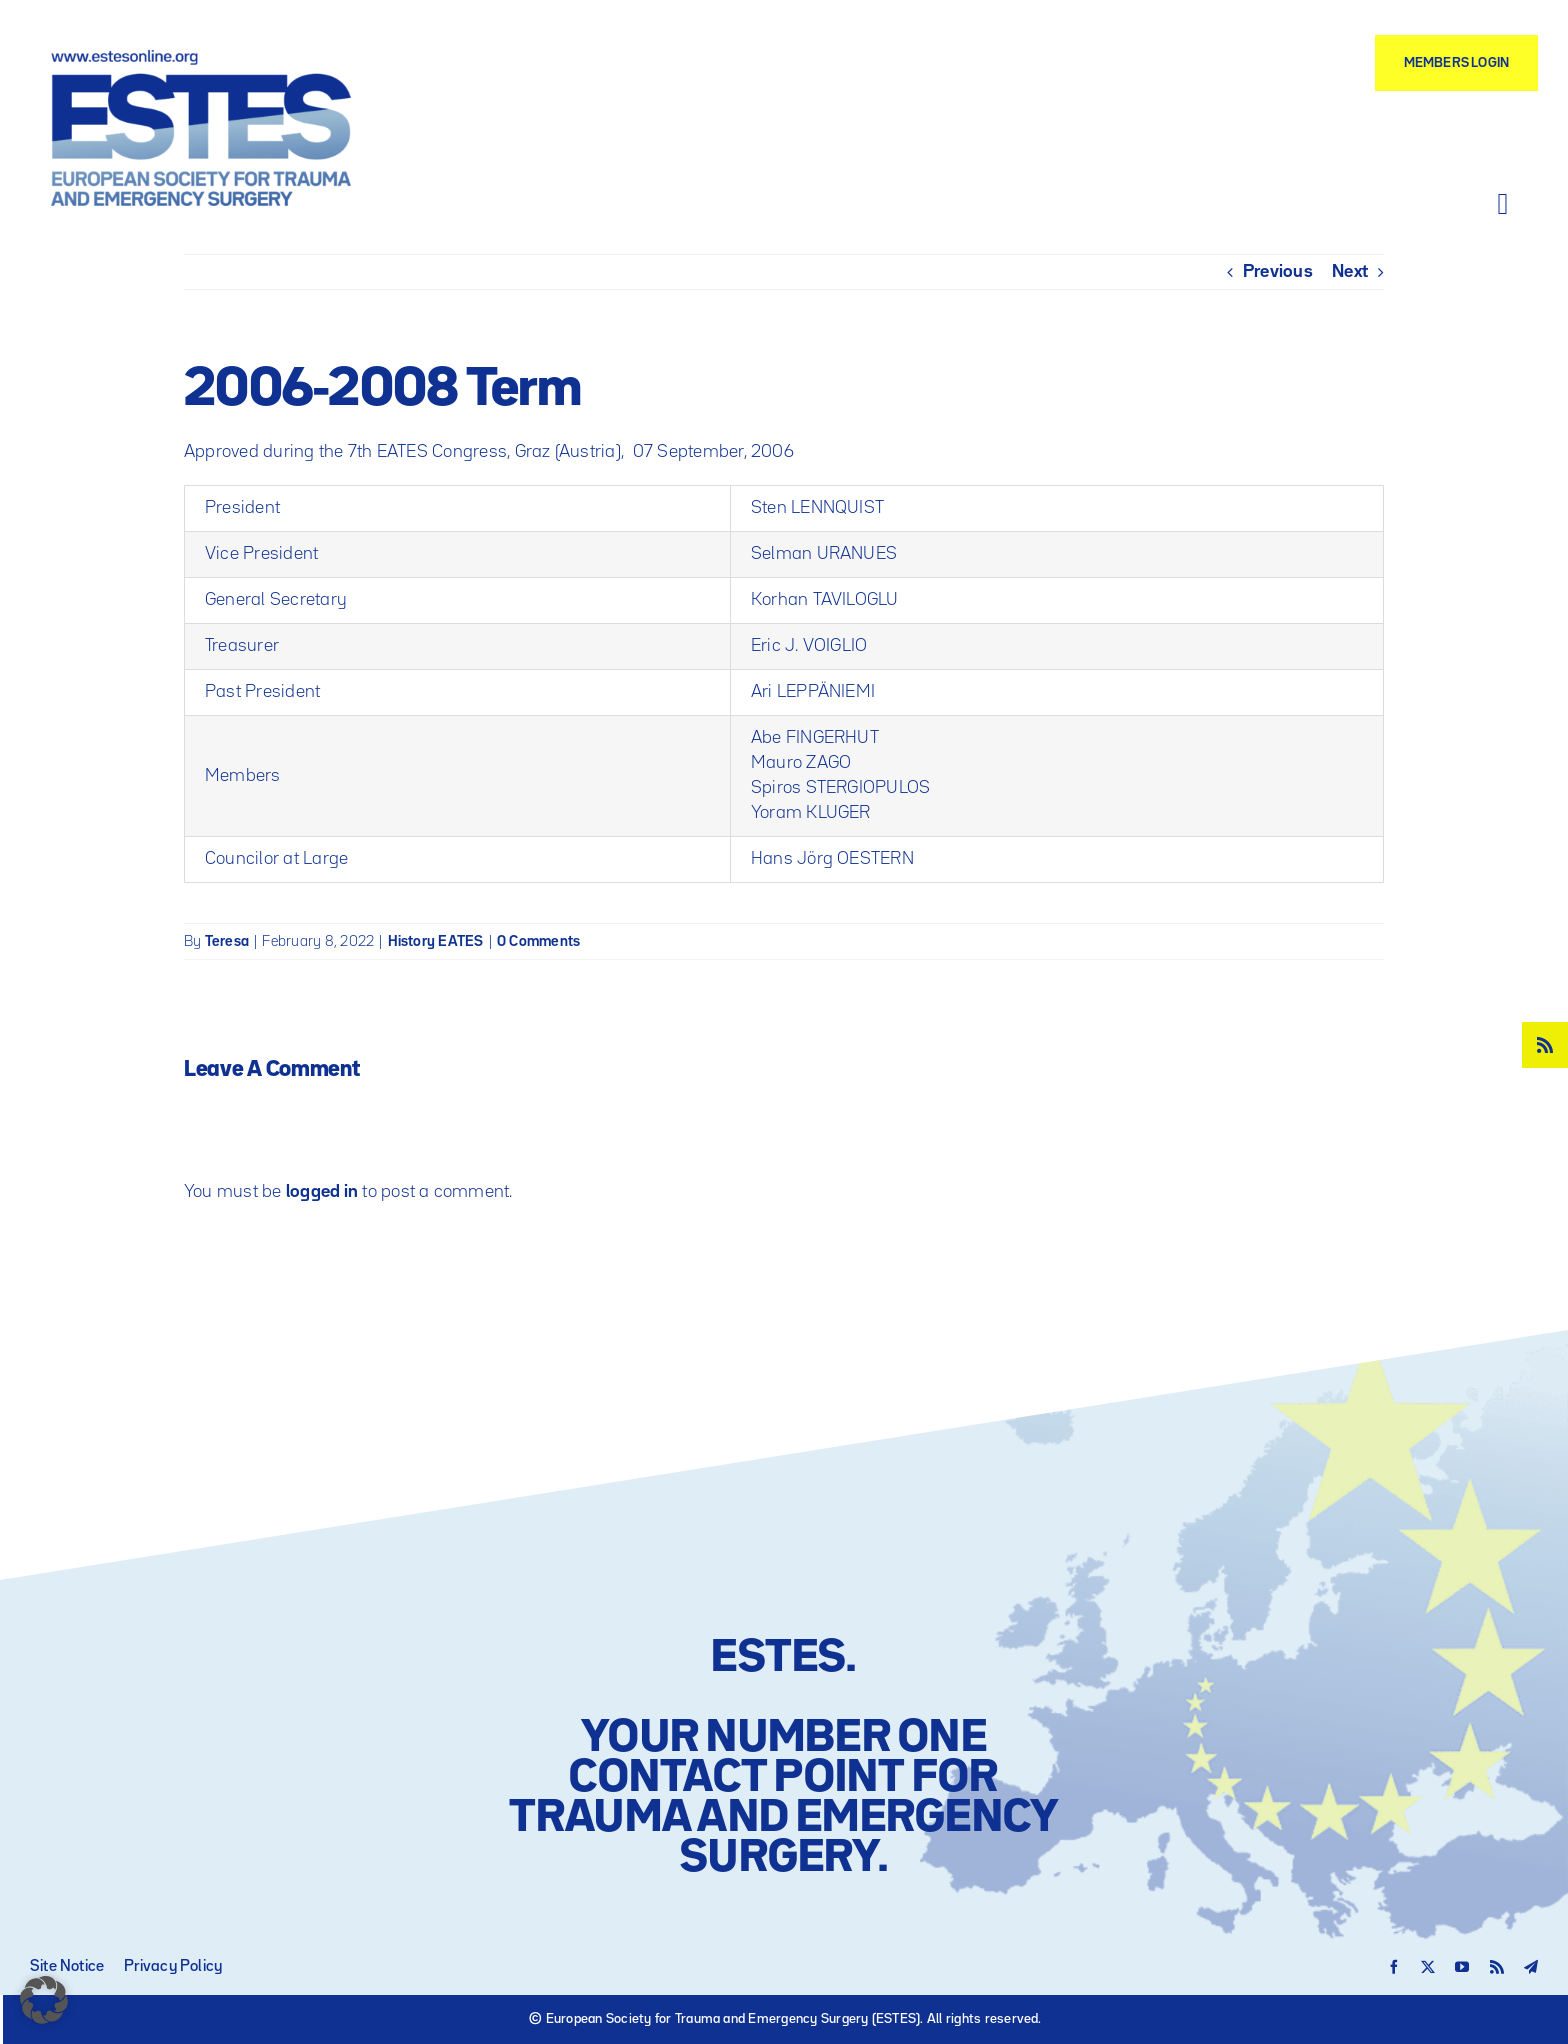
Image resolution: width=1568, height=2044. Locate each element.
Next (1350, 272)
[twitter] (1428, 1967)
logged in (322, 1192)
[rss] (1545, 1045)
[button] (44, 2000)
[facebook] (1394, 1967)
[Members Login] (1456, 63)
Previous (1278, 272)
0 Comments (538, 941)
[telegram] (1531, 1967)
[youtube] (1462, 1967)
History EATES (436, 941)
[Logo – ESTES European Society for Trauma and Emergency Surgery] (201, 58)
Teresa (227, 941)
